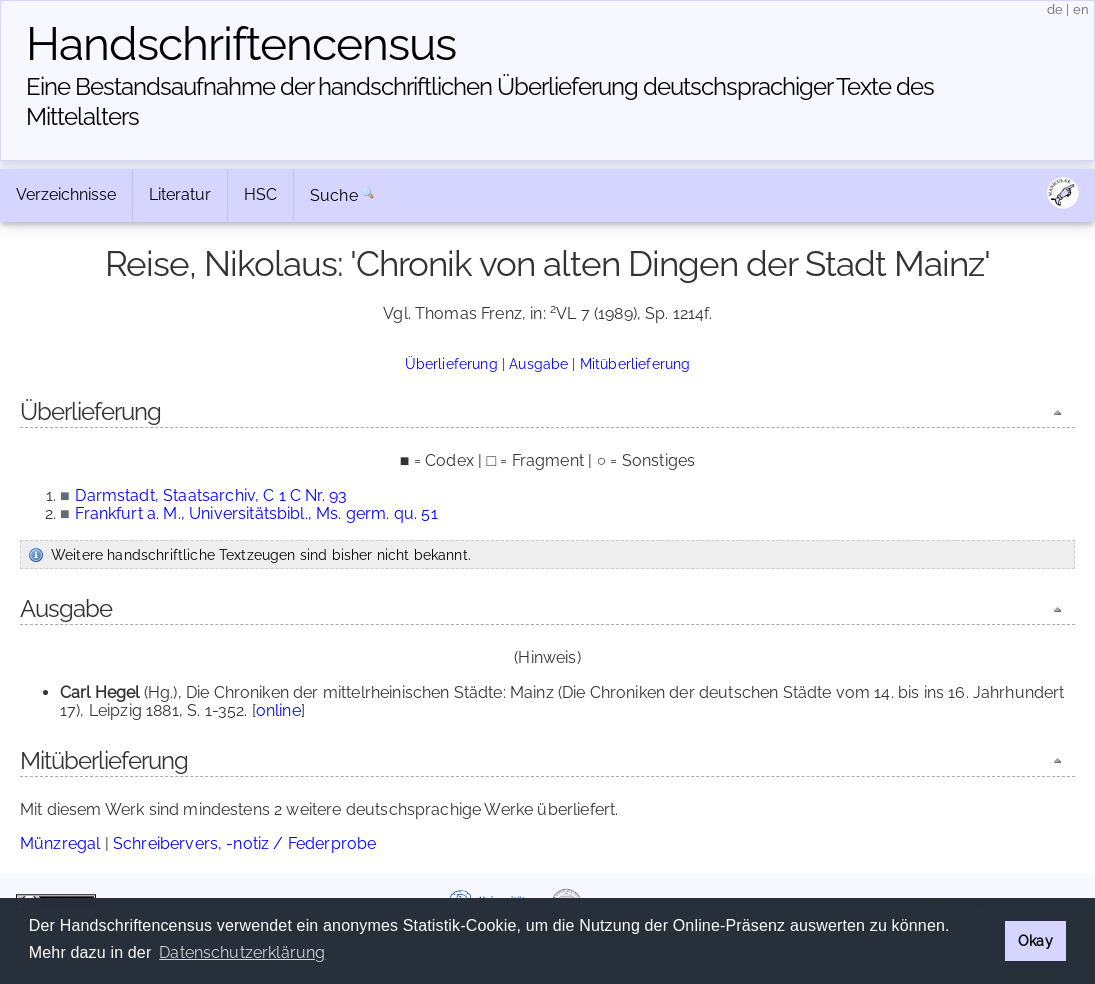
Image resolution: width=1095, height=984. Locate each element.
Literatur (180, 194)
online (278, 710)
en (1081, 9)
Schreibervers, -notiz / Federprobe (244, 843)
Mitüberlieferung (635, 363)
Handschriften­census (241, 44)
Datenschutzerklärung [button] (242, 952)
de (1055, 9)
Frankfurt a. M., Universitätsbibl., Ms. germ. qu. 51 (256, 513)
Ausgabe (538, 363)
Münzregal (60, 843)
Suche (334, 195)
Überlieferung (451, 363)
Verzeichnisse (66, 194)
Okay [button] (1035, 940)
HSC (260, 194)
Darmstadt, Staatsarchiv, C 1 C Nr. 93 (211, 495)
